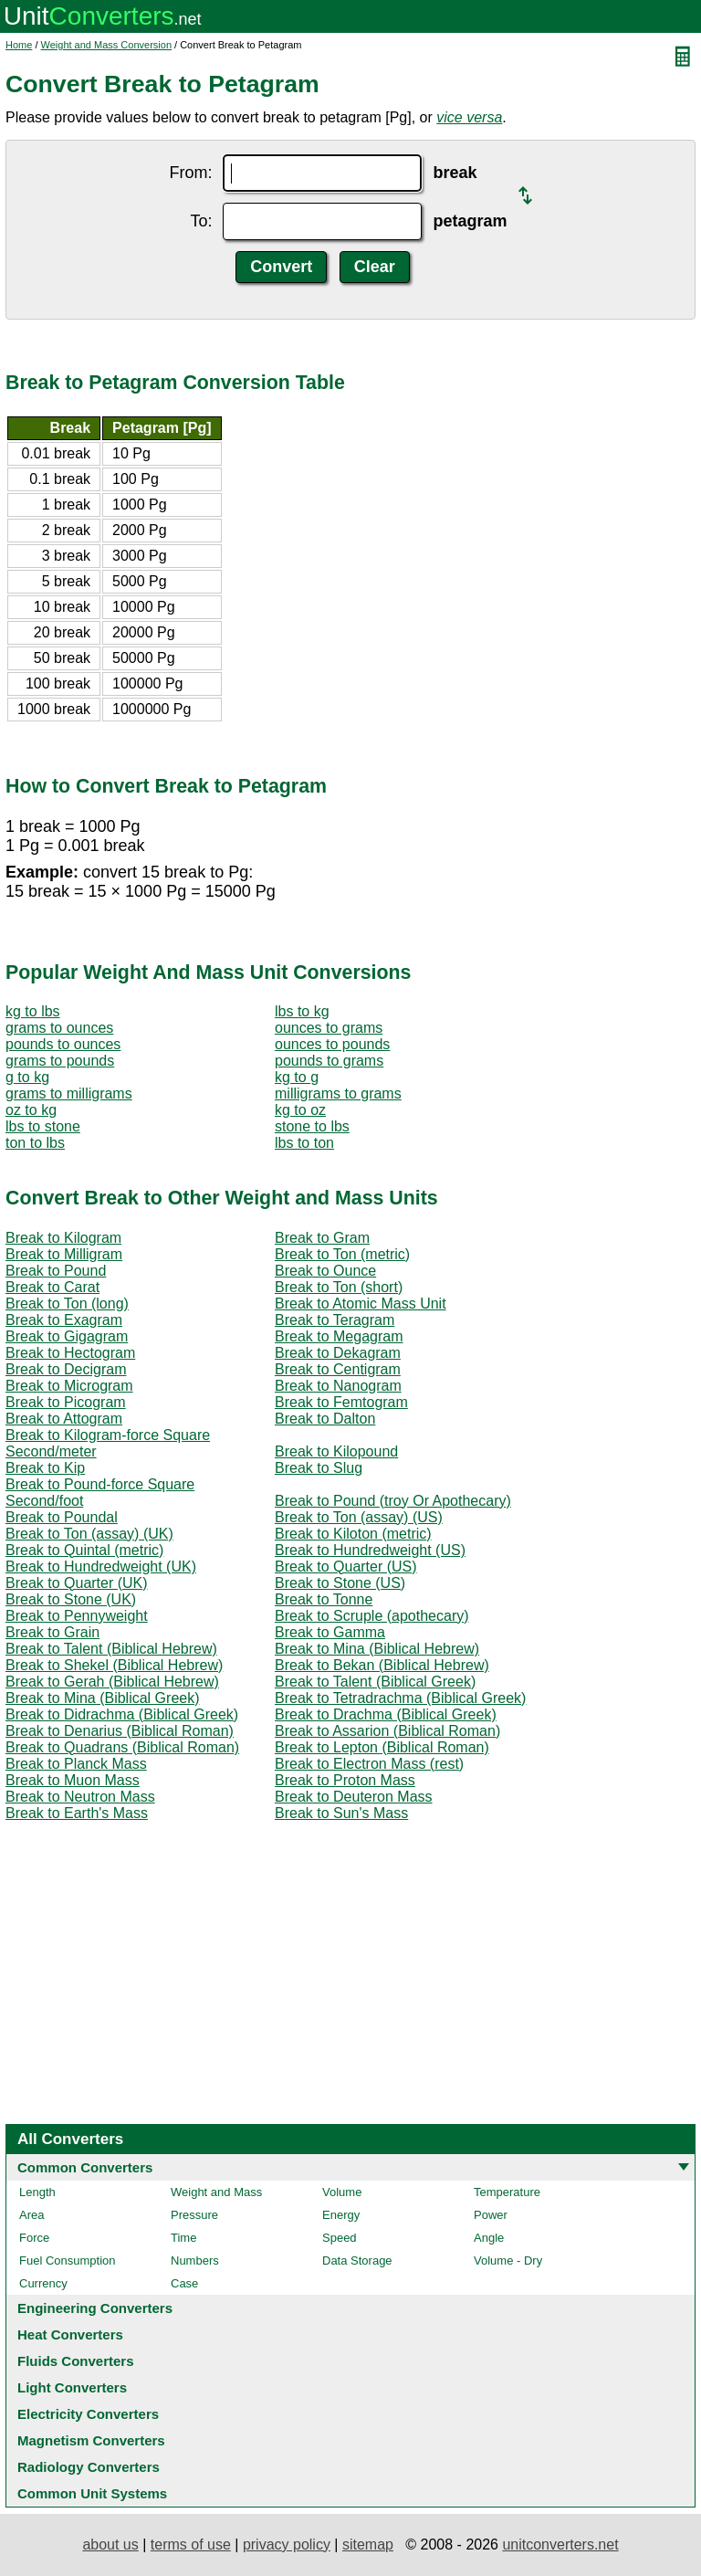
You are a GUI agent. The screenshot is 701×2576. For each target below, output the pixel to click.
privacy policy (286, 2544)
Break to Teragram (334, 1320)
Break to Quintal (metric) (84, 1550)
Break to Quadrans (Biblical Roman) (122, 1747)
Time (183, 2238)
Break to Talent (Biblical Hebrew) (111, 1648)
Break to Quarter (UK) (76, 1583)
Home (18, 44)
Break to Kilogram (63, 1238)
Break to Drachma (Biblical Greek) (386, 1714)
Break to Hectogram (70, 1353)
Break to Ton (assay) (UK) (89, 1533)
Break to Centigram (338, 1369)
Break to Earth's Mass (76, 1813)
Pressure (194, 2215)
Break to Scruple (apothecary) (372, 1616)
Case (184, 2283)
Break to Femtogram (341, 1402)
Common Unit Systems (92, 2493)
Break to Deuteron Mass (354, 1796)
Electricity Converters (88, 2414)
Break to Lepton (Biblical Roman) (382, 1747)
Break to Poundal (61, 1517)
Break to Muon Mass (72, 1780)
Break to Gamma (330, 1632)
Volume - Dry (508, 2260)
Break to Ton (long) (67, 1303)
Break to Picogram (65, 1402)
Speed (339, 2238)
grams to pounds (59, 1060)
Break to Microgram (69, 1385)
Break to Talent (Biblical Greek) (375, 1681)
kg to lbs (32, 1011)
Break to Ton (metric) (342, 1254)
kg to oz (300, 1110)
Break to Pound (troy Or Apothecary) (393, 1501)
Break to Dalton (325, 1418)
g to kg (27, 1077)
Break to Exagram (63, 1320)
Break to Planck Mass (76, 1764)
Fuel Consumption (67, 2260)
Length (37, 2192)
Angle (489, 2238)
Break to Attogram (63, 1418)
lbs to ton (304, 1143)
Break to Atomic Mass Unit (360, 1303)
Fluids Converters (75, 2361)
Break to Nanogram (338, 1385)
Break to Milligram (63, 1254)
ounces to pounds (332, 1044)
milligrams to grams (338, 1093)
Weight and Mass (216, 2192)
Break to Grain (52, 1632)
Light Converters (72, 2387)
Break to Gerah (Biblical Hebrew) (112, 1681)
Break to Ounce (325, 1270)
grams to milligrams (68, 1093)
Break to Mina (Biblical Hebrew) (377, 1648)
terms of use (191, 2544)
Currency (43, 2283)
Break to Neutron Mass (80, 1796)
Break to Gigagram (66, 1336)
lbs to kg (302, 1011)
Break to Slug (318, 1468)
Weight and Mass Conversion (106, 44)
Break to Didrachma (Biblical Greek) (121, 1714)
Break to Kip (45, 1468)
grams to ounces (59, 1028)
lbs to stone (42, 1126)
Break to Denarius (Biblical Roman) (119, 1731)
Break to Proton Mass (345, 1780)
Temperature (507, 2192)
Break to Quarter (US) (346, 1566)
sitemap (367, 2544)
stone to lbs (312, 1126)
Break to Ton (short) (339, 1287)
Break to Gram (322, 1238)
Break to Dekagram (338, 1353)
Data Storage (357, 2260)
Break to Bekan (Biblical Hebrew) (382, 1665)
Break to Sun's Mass (341, 1813)
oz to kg (31, 1110)
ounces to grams (328, 1028)
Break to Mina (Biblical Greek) (102, 1698)
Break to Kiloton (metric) (353, 1533)
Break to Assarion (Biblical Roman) (387, 1731)
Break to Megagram (339, 1336)
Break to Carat (52, 1287)
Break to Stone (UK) (70, 1599)
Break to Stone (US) (340, 1583)
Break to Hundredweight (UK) (100, 1566)
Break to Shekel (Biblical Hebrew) (114, 1665)
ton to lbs (35, 1143)
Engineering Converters (95, 2308)
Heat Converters (70, 2334)
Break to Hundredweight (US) (370, 1550)
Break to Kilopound (336, 1451)
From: (190, 172)
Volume (341, 2192)
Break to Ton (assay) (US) (359, 1517)
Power (490, 2215)
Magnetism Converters (91, 2440)
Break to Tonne (323, 1599)
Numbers (195, 2260)
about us (110, 2544)
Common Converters (84, 2167)
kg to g (297, 1077)
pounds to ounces (62, 1044)
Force (34, 2238)
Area (31, 2215)
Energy (341, 2215)
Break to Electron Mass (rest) (369, 1764)
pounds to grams (329, 1060)
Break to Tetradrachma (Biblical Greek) (400, 1698)
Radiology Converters (88, 2467)
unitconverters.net (560, 2544)
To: (201, 221)
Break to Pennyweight (76, 1616)
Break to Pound (55, 1270)
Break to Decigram (66, 1369)
